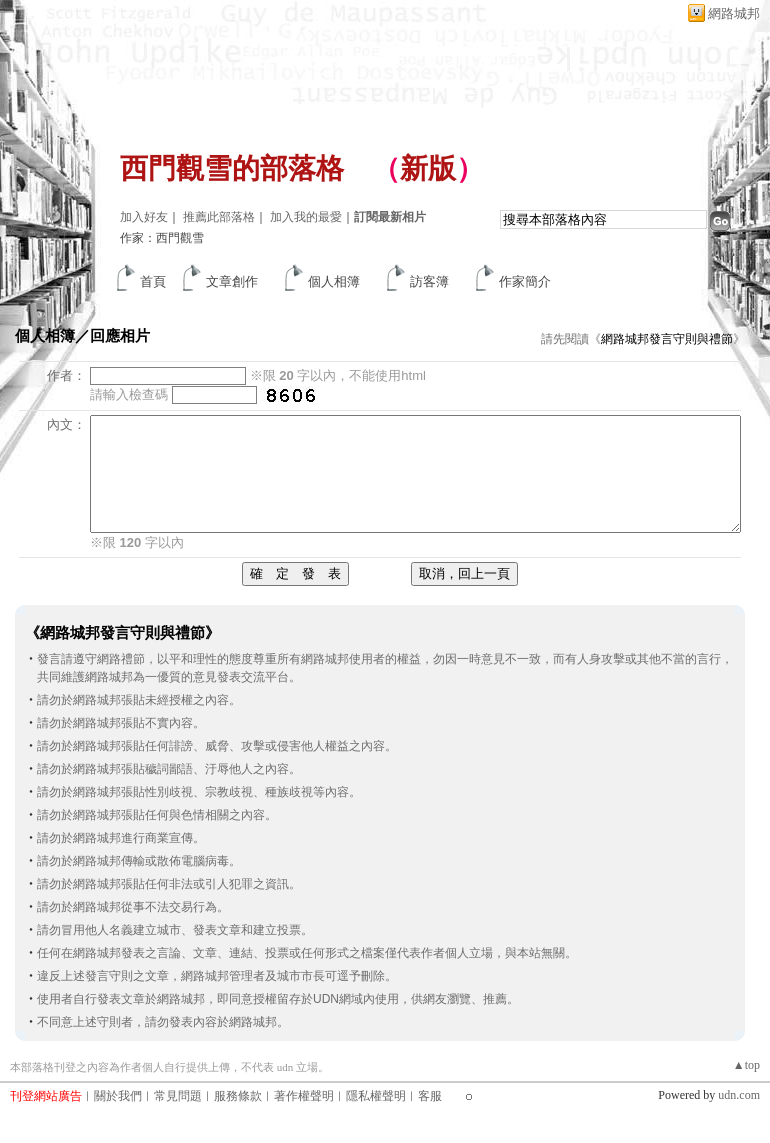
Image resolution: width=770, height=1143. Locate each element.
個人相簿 (334, 281)
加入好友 (144, 217)
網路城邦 (734, 13)
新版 (428, 168)
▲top (746, 1065)
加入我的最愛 (306, 217)
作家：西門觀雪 (162, 238)
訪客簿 (429, 281)
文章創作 (232, 281)
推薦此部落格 (219, 217)
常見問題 (178, 1096)
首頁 (153, 281)
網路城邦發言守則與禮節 (667, 339)
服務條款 (238, 1096)
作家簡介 (525, 281)
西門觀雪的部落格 (232, 168)
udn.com (739, 1095)
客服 (430, 1096)
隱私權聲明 (376, 1096)
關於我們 (118, 1096)
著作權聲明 (304, 1096)
